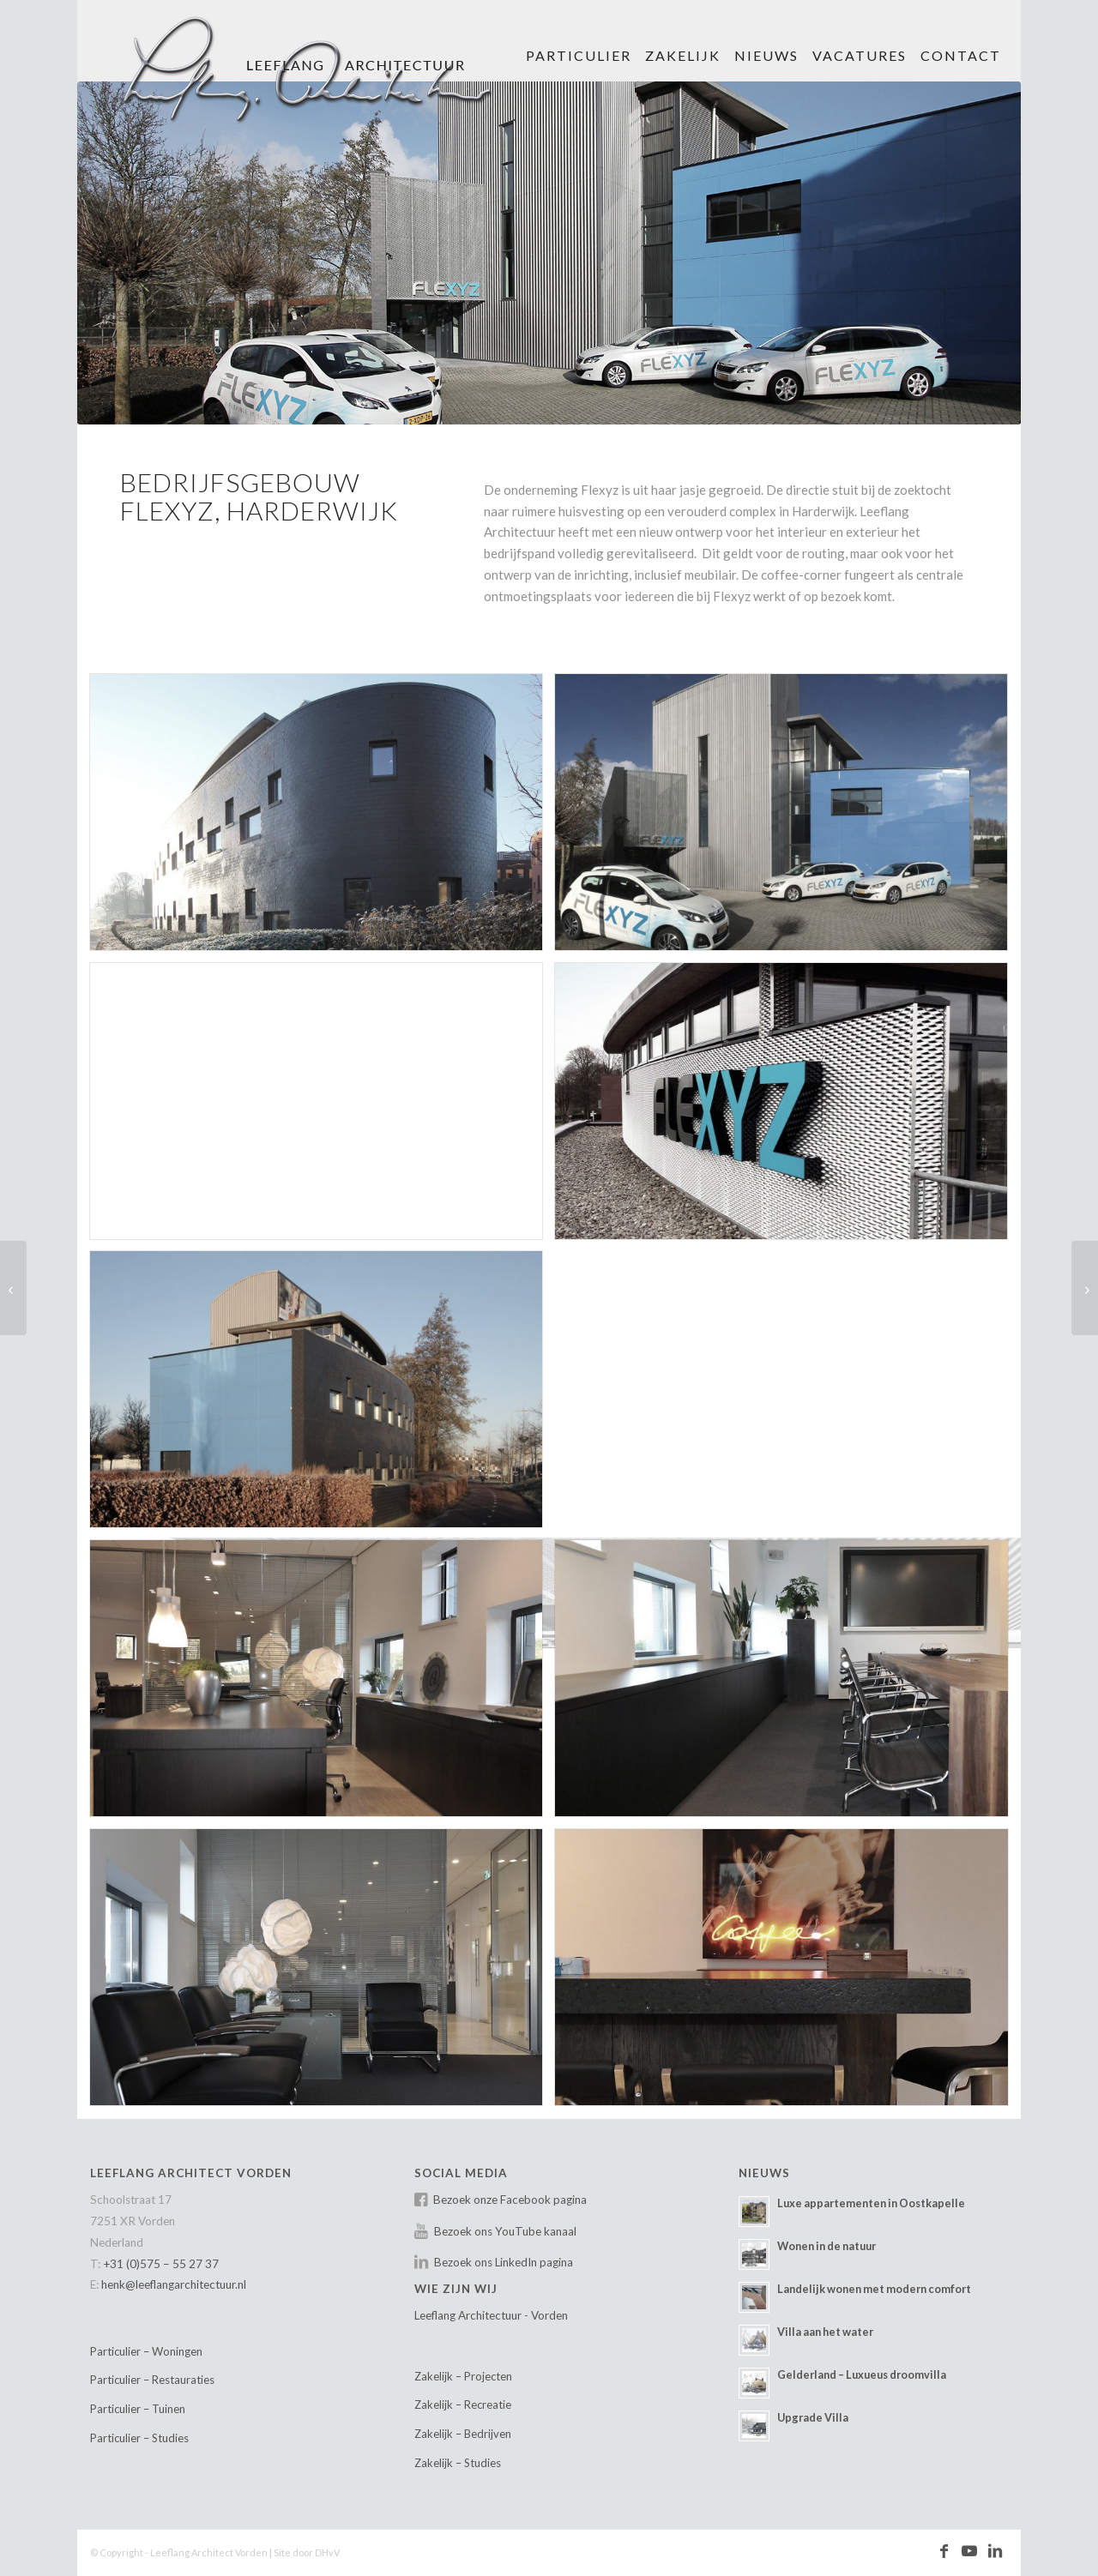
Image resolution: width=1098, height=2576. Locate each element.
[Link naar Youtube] (969, 2551)
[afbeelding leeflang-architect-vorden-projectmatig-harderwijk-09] (322, 1684)
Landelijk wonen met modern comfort (874, 2289)
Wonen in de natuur (826, 2246)
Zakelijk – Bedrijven (462, 2434)
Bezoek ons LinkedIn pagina (503, 2262)
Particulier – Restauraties (152, 2379)
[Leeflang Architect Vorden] (319, 64)
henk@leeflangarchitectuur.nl (173, 2284)
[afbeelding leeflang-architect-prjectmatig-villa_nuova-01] (322, 1107)
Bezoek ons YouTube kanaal (505, 2231)
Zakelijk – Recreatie (462, 2404)
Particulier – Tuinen (137, 2409)
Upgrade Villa (812, 2417)
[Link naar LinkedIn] (995, 2551)
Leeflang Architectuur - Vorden (491, 2315)
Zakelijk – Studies (457, 2463)
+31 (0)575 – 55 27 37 (161, 2264)
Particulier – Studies (139, 2438)
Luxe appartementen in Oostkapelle (871, 2203)
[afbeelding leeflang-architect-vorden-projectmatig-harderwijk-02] (787, 818)
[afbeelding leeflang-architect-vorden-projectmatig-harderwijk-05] (787, 1107)
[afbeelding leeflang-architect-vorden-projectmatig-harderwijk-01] (322, 818)
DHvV (327, 2552)
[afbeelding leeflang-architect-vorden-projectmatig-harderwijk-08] (787, 1395)
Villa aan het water (825, 2331)
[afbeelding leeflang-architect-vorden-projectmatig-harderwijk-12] (787, 1973)
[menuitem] (578, 41)
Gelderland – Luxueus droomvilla (861, 2374)
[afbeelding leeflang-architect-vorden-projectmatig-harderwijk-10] (787, 1684)
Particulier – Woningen (146, 2351)
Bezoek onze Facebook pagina (510, 2199)
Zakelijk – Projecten (463, 2376)
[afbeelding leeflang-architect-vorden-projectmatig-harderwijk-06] (322, 1395)
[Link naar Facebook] (943, 2551)
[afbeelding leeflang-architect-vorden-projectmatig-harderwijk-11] (322, 1973)
